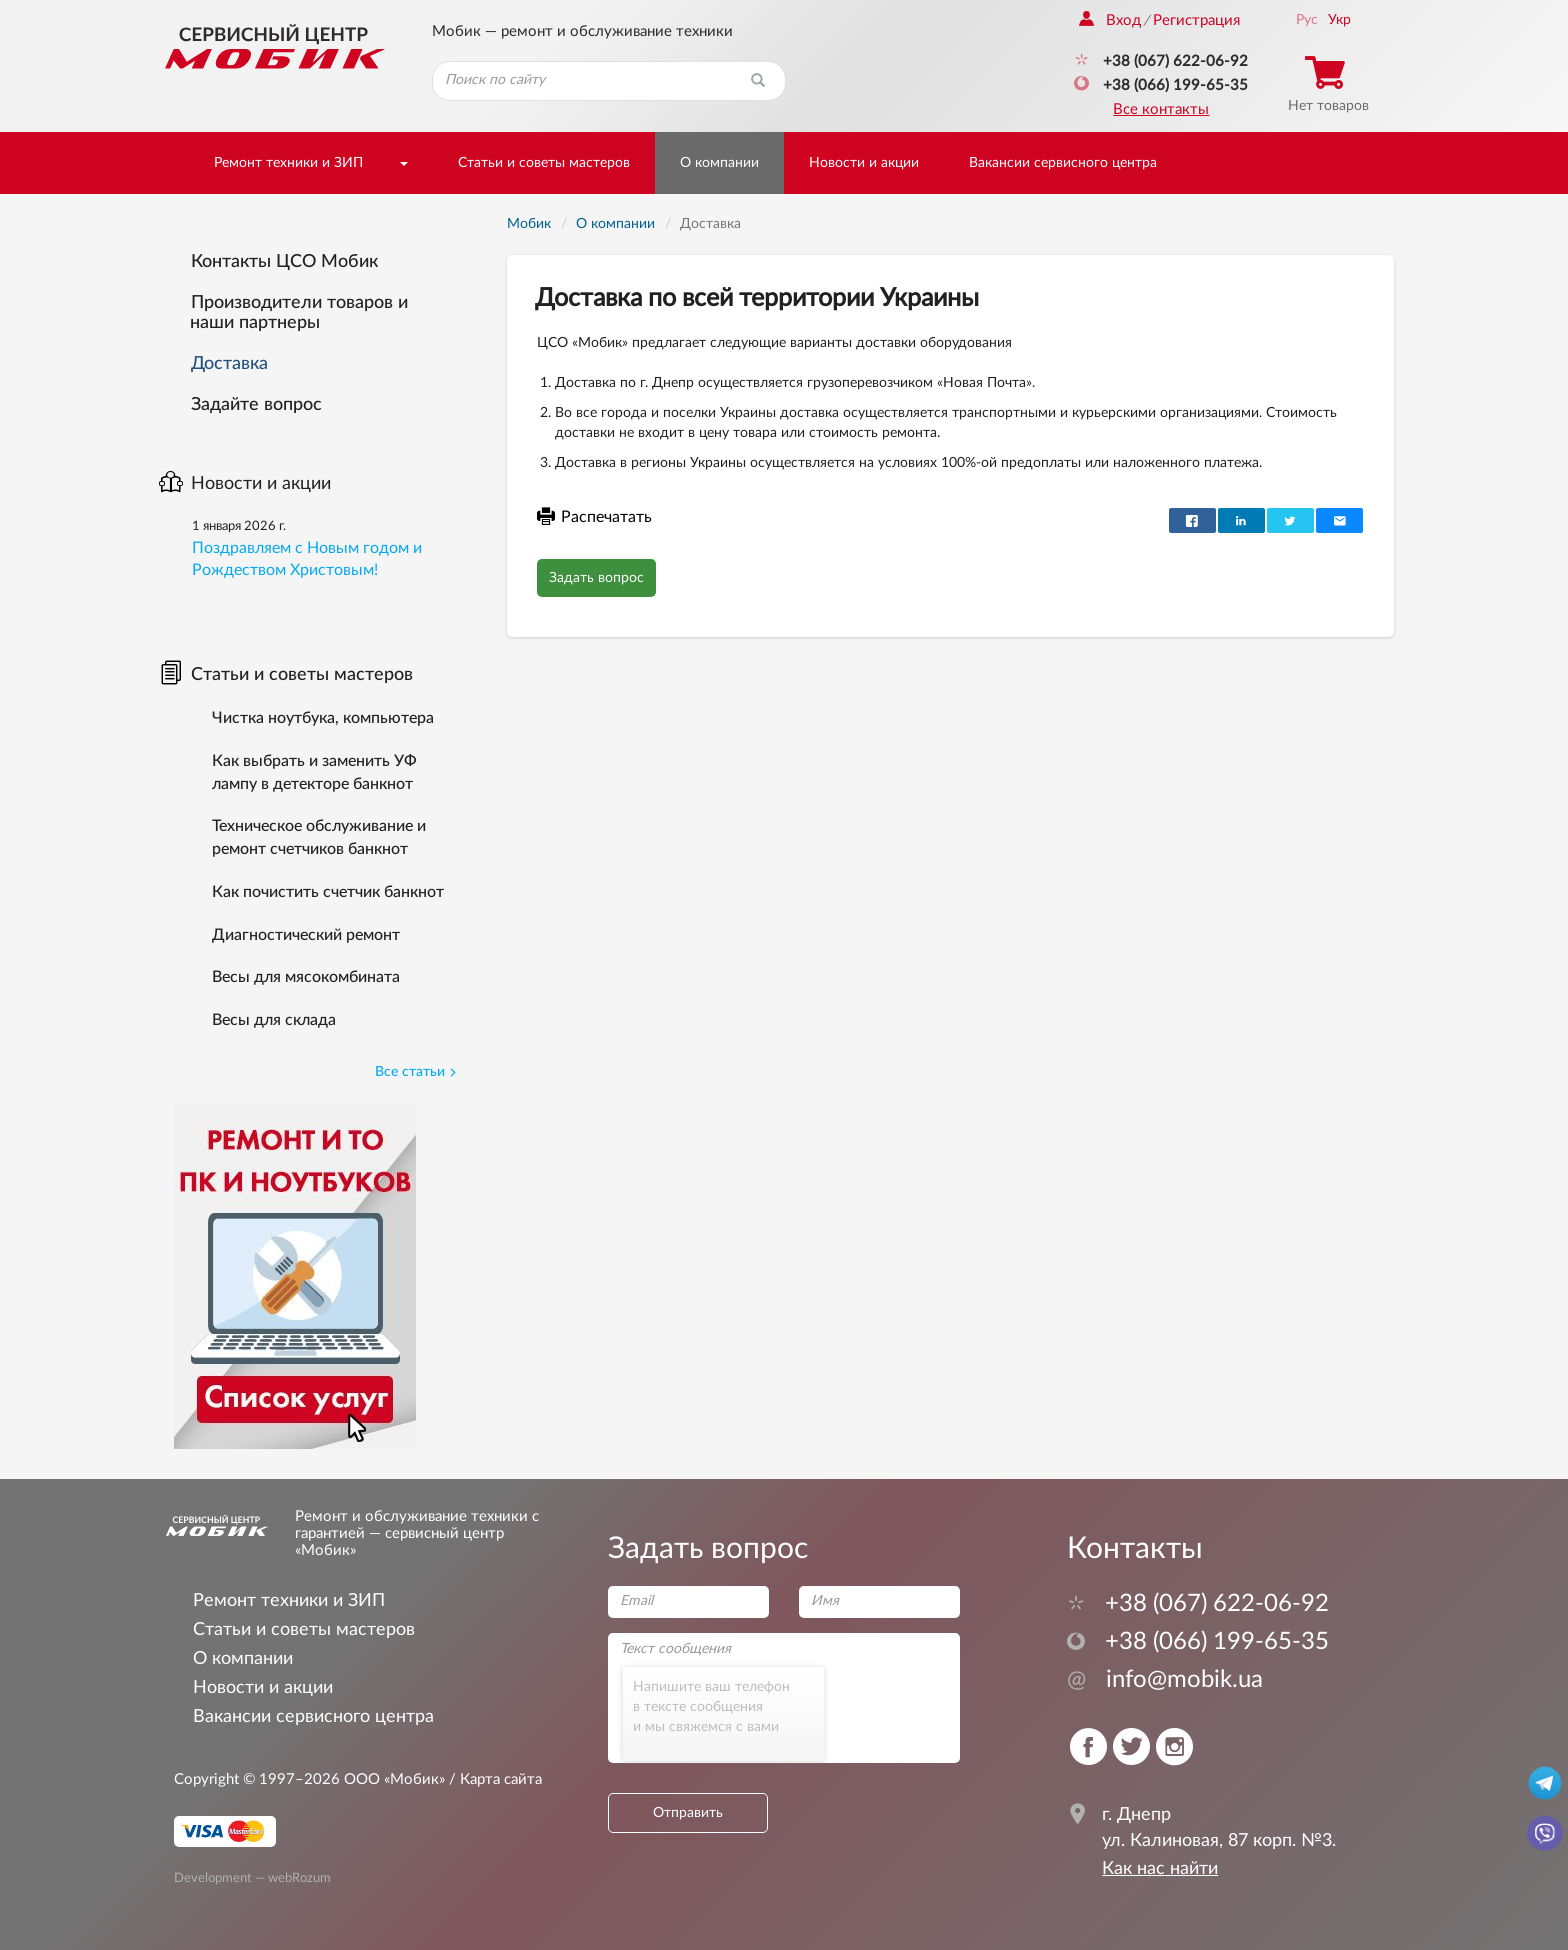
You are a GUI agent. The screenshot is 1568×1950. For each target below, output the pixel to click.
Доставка (229, 364)
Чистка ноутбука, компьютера (323, 718)
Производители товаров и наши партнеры (299, 313)
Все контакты (1161, 109)
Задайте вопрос (256, 405)
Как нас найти (1160, 1869)
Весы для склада (274, 1020)
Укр (1339, 20)
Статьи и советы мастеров (544, 163)
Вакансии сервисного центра (1063, 163)
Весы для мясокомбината (306, 977)
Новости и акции (864, 163)
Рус (1307, 20)
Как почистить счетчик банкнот (328, 892)
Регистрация (1196, 20)
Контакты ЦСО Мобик (284, 262)
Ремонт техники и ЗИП (288, 163)
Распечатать (594, 517)
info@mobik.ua (1165, 1680)
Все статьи (416, 1072)
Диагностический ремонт (306, 935)
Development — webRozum (252, 1878)
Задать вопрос (596, 578)
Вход (1110, 20)
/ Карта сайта (493, 1779)
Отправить (688, 1813)
